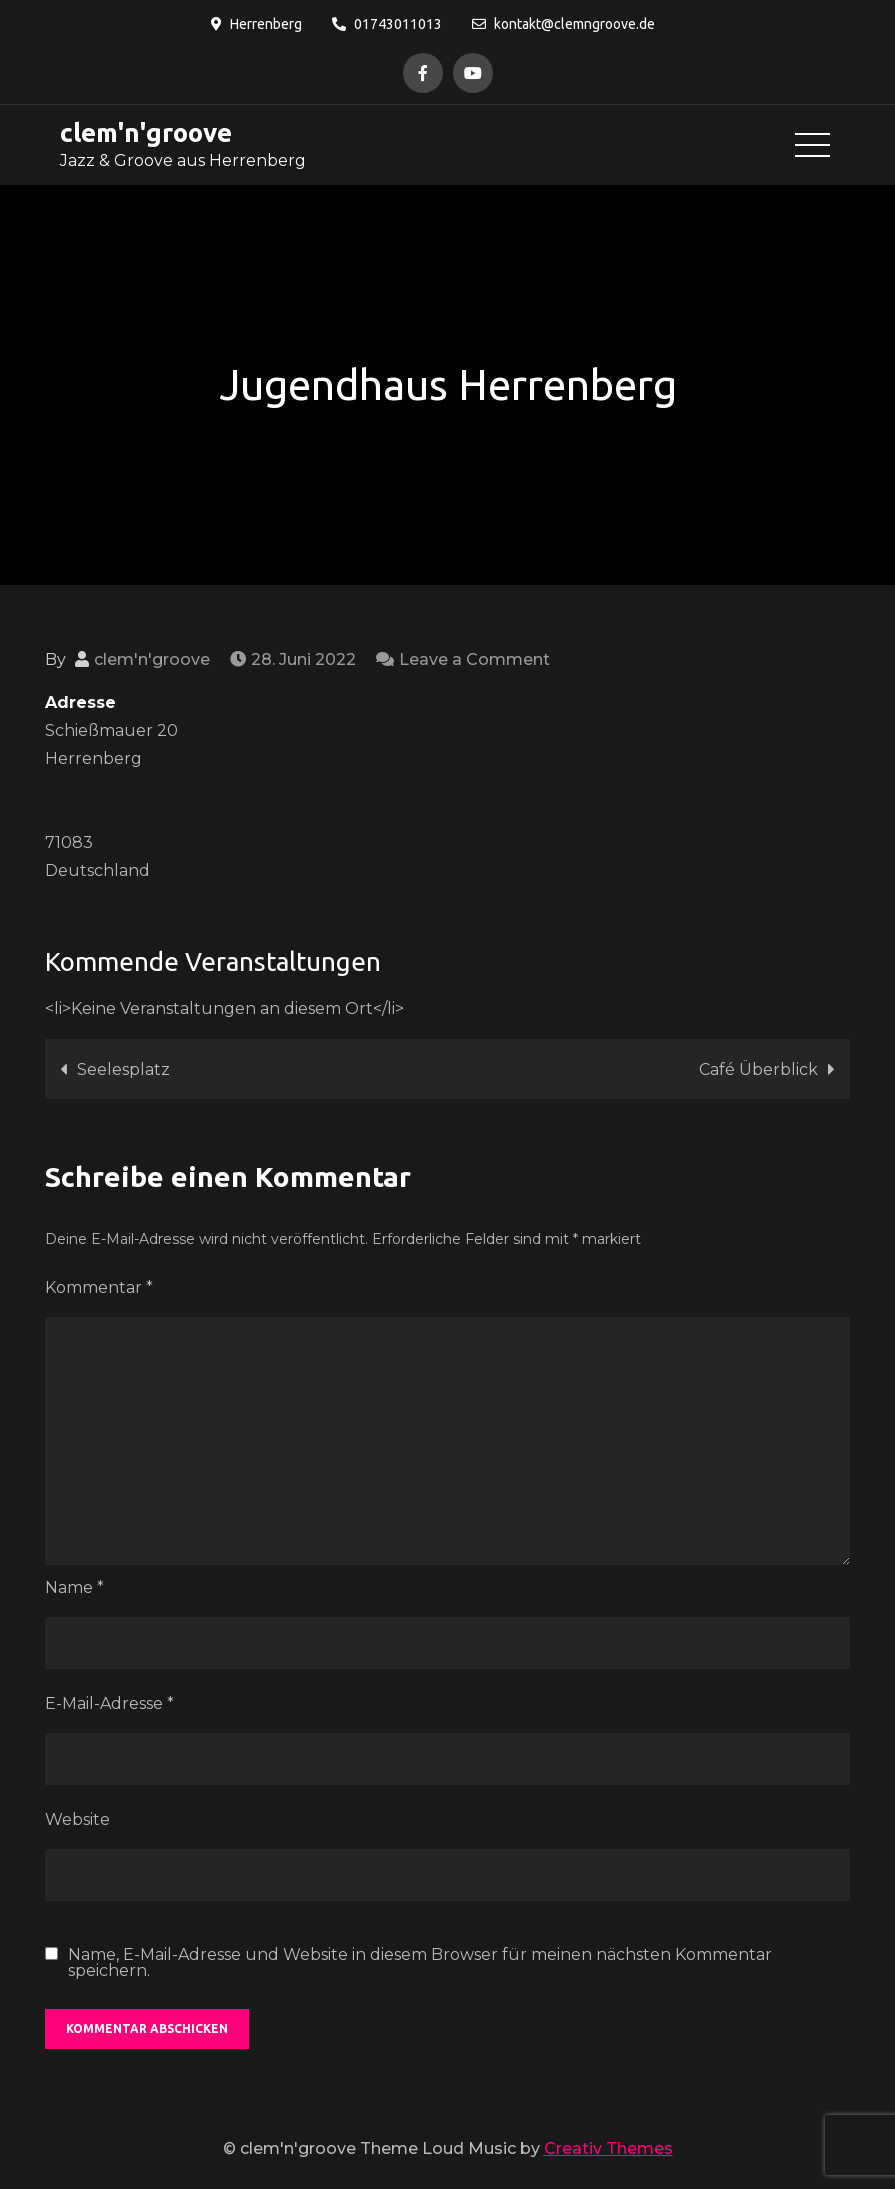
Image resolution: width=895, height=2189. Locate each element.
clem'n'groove (146, 132)
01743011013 (387, 24)
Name (74, 1587)
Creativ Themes (608, 2148)
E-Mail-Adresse (109, 1703)
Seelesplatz (123, 1069)
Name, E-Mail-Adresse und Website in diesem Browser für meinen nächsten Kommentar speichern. (420, 1963)
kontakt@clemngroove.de (563, 24)
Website (77, 1819)
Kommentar (99, 1287)
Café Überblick (758, 1069)
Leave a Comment (474, 659)
